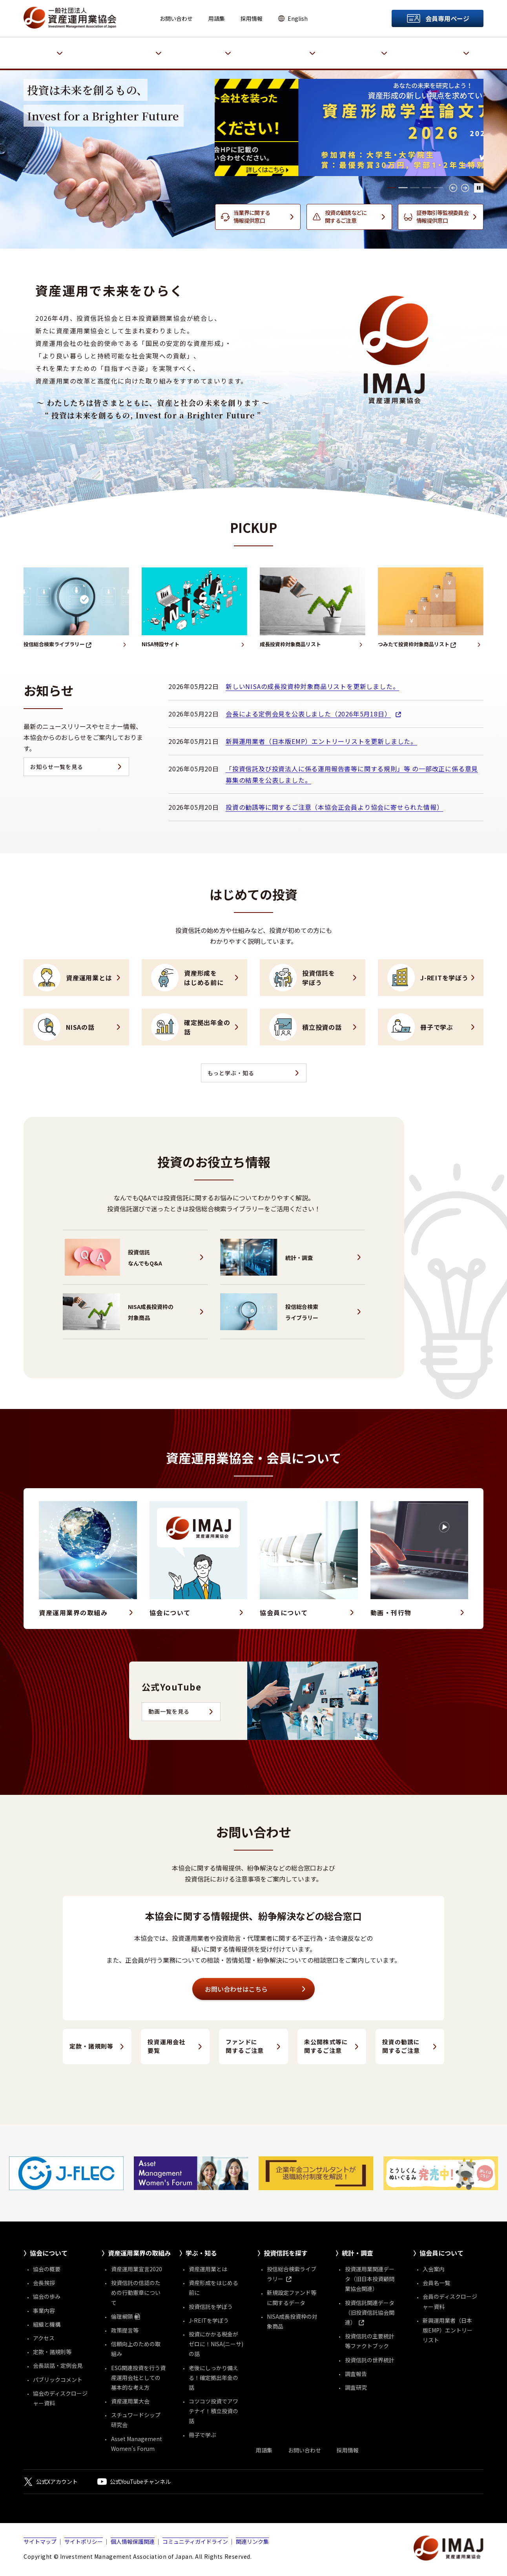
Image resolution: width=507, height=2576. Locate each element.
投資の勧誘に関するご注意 (401, 2047)
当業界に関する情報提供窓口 (251, 216)
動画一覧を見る (169, 1713)
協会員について (449, 49)
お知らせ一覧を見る (56, 768)
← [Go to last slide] (453, 188)
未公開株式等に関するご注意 (326, 2047)
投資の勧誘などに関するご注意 (346, 216)
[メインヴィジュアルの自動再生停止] (478, 188)
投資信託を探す (295, 49)
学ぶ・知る (216, 49)
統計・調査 (372, 49)
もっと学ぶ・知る (231, 1074)
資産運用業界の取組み (131, 49)
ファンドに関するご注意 (244, 2047)
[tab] (391, 187)
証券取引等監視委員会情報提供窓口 (442, 216)
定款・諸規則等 (91, 2047)
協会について (45, 49)
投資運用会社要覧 (166, 2047)
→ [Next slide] (465, 188)
